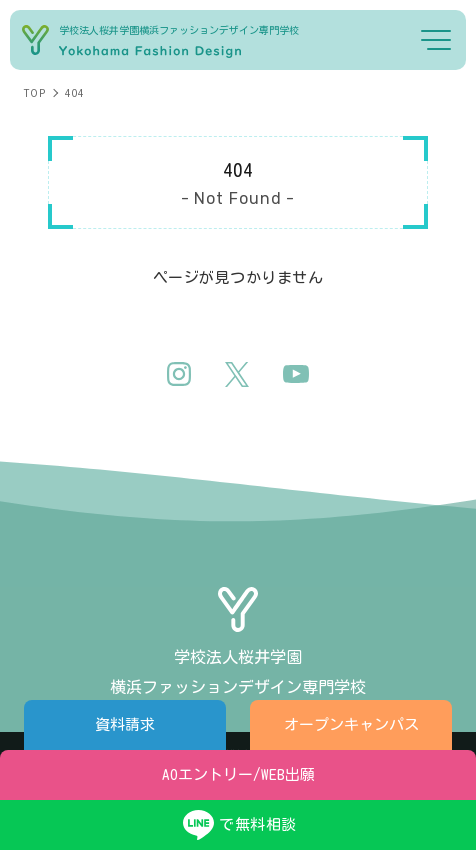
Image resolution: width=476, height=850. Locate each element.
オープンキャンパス (351, 724)
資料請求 (125, 724)
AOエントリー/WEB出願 (238, 774)
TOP (34, 92)
